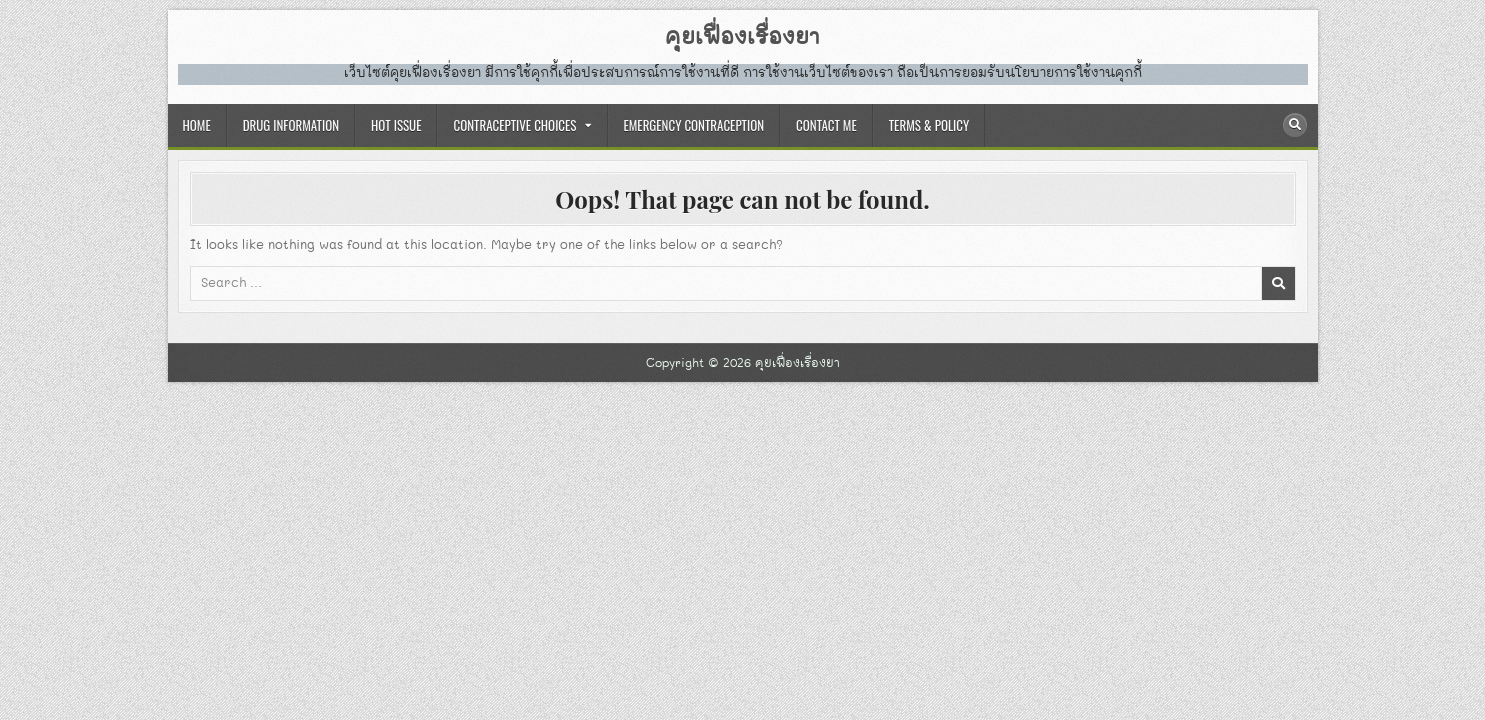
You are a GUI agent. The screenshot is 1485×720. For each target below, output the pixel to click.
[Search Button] (1295, 125)
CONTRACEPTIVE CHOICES (514, 125)
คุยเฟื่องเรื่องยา (742, 38)
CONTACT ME (826, 125)
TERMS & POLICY (929, 125)
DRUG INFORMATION (291, 125)
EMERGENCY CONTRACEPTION (694, 125)
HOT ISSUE (396, 125)
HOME (197, 125)
